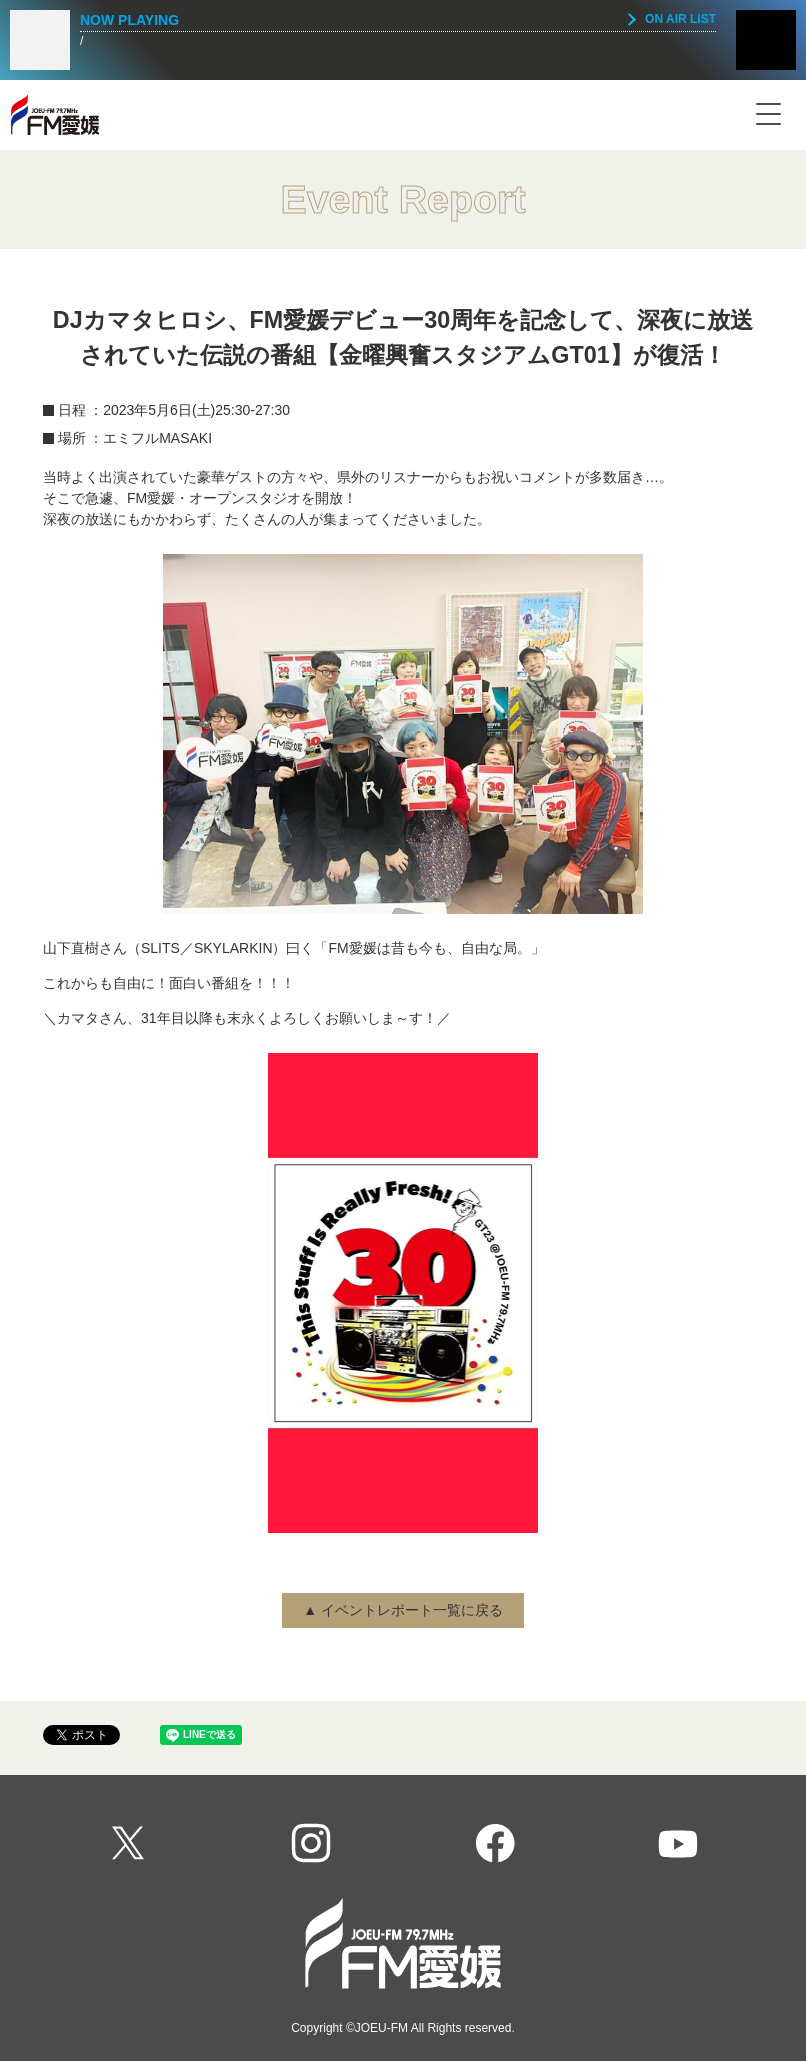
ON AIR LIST (680, 19)
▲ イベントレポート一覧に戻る (403, 1610)
